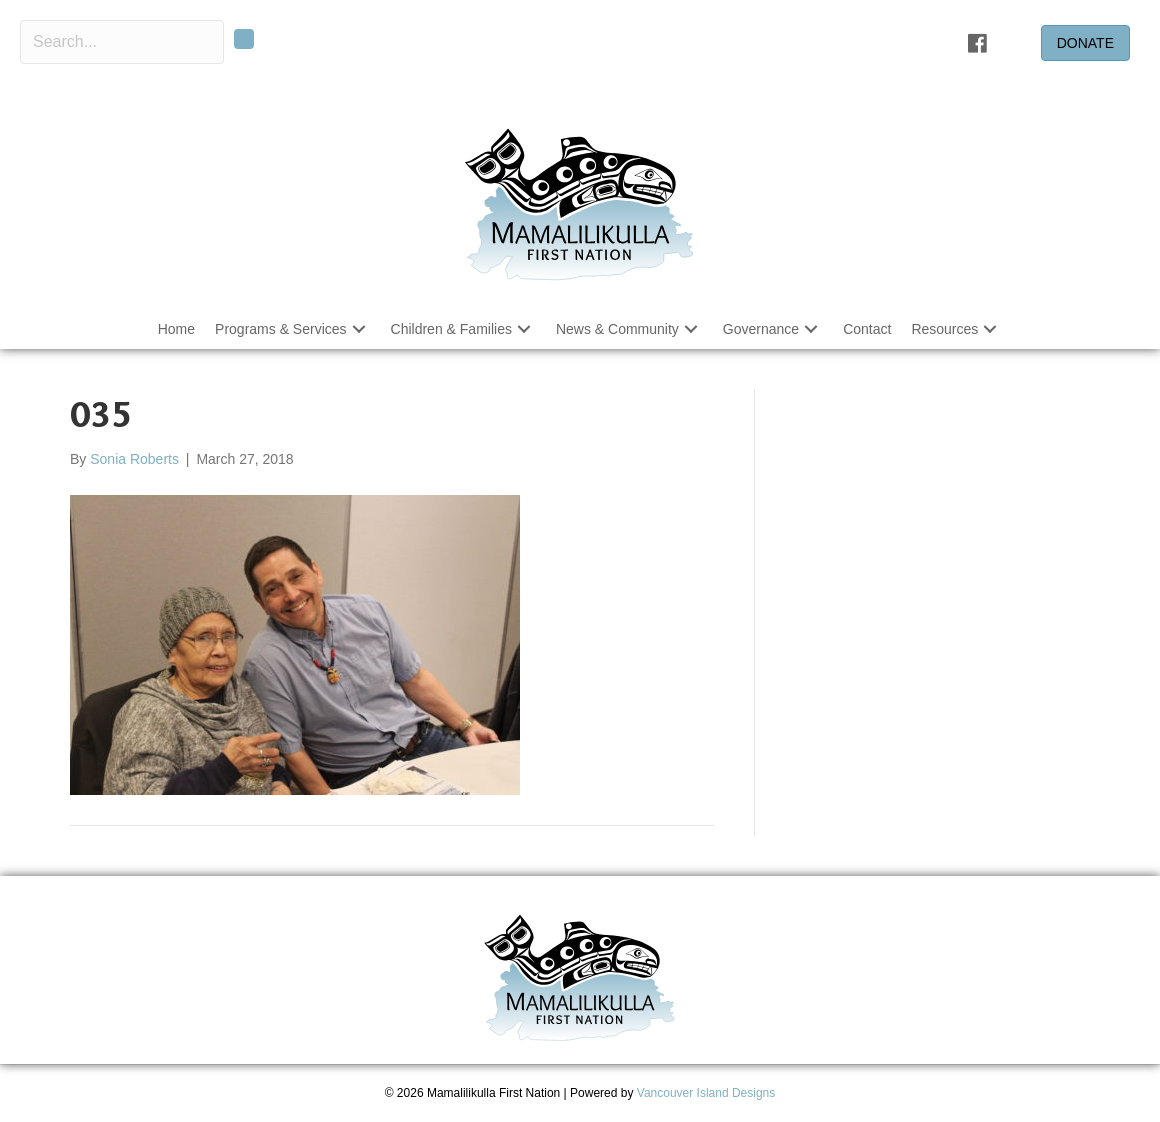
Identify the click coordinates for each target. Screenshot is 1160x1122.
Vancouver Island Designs (706, 1093)
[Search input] (122, 42)
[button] (359, 328)
